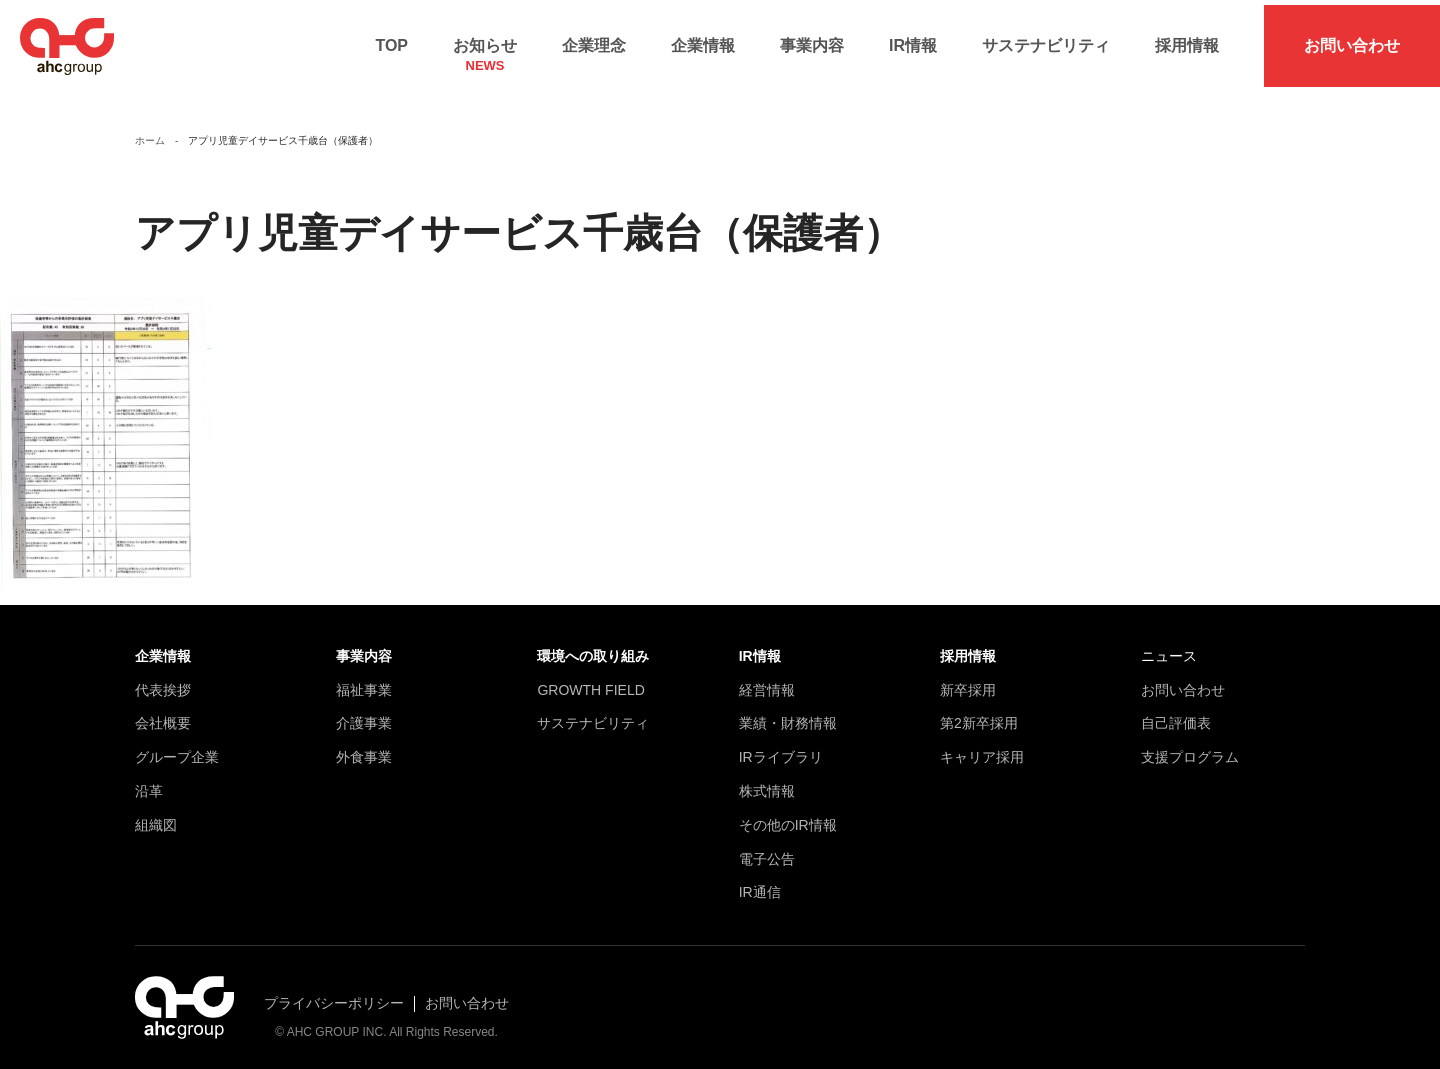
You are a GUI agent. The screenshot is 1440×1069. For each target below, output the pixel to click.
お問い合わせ (1352, 40)
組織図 (156, 814)
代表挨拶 (163, 679)
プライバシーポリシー (334, 993)
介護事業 (364, 713)
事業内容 (812, 40)
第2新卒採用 (979, 713)
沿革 (149, 781)
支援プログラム (1190, 747)
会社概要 (163, 713)
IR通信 (760, 882)
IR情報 (913, 40)
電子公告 (767, 848)
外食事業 (364, 747)
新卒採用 (968, 679)
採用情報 (1187, 40)
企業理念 (594, 40)
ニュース (1169, 646)
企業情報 (703, 40)
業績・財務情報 (788, 713)
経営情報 (767, 679)
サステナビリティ (1046, 40)
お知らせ (485, 46)
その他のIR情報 (788, 814)
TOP (391, 40)
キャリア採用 (982, 747)
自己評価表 (1176, 713)
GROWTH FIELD (590, 679)
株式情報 (767, 781)
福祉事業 (364, 679)
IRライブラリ (781, 747)
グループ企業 (177, 747)
